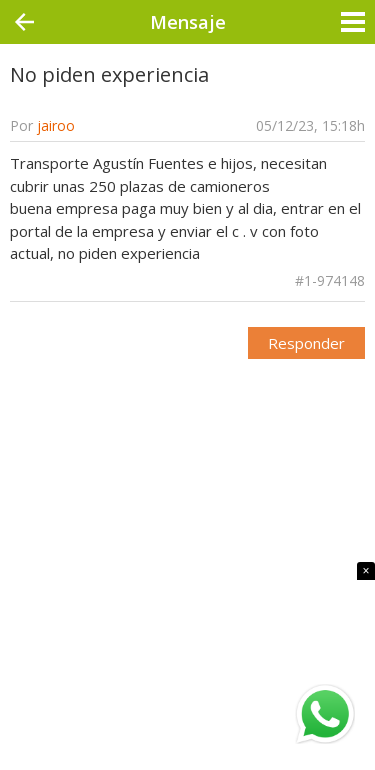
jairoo (56, 125)
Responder (306, 343)
